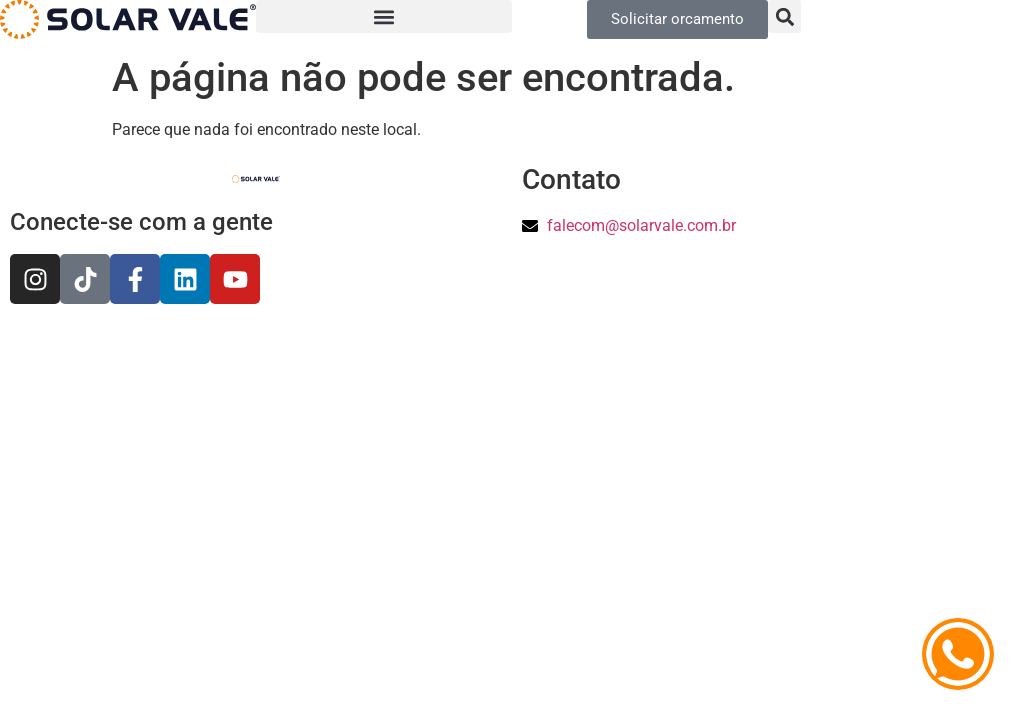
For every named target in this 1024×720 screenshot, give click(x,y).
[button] (384, 16)
